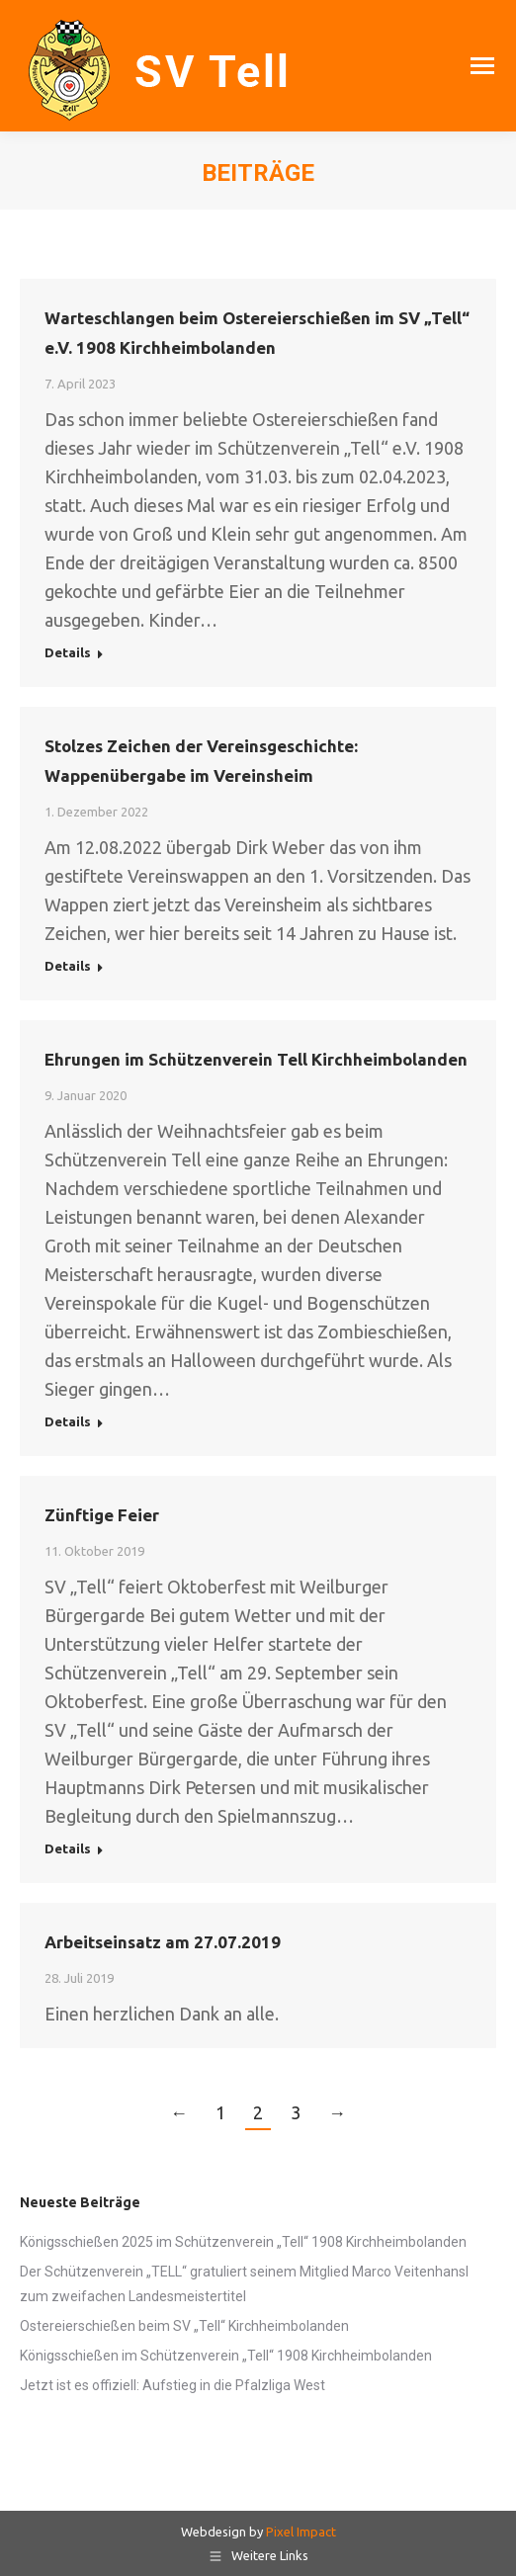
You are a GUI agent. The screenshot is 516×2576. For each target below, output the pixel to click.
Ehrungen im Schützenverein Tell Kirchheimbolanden (256, 1059)
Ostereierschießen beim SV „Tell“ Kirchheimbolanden (184, 2326)
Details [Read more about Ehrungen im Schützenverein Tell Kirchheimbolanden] (67, 1421)
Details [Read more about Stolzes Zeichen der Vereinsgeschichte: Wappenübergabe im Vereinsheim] (67, 966)
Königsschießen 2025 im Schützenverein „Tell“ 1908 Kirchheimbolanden (243, 2242)
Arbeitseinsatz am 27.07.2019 (162, 1941)
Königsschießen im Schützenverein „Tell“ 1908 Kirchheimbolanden (226, 2355)
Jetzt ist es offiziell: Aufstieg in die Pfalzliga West (172, 2385)
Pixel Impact (301, 2531)
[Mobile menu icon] (482, 65)
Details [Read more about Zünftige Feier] (67, 1848)
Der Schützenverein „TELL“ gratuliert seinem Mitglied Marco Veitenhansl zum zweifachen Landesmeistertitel (244, 2284)
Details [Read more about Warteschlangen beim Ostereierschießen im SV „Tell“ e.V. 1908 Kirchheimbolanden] (67, 652)
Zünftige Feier (101, 1514)
